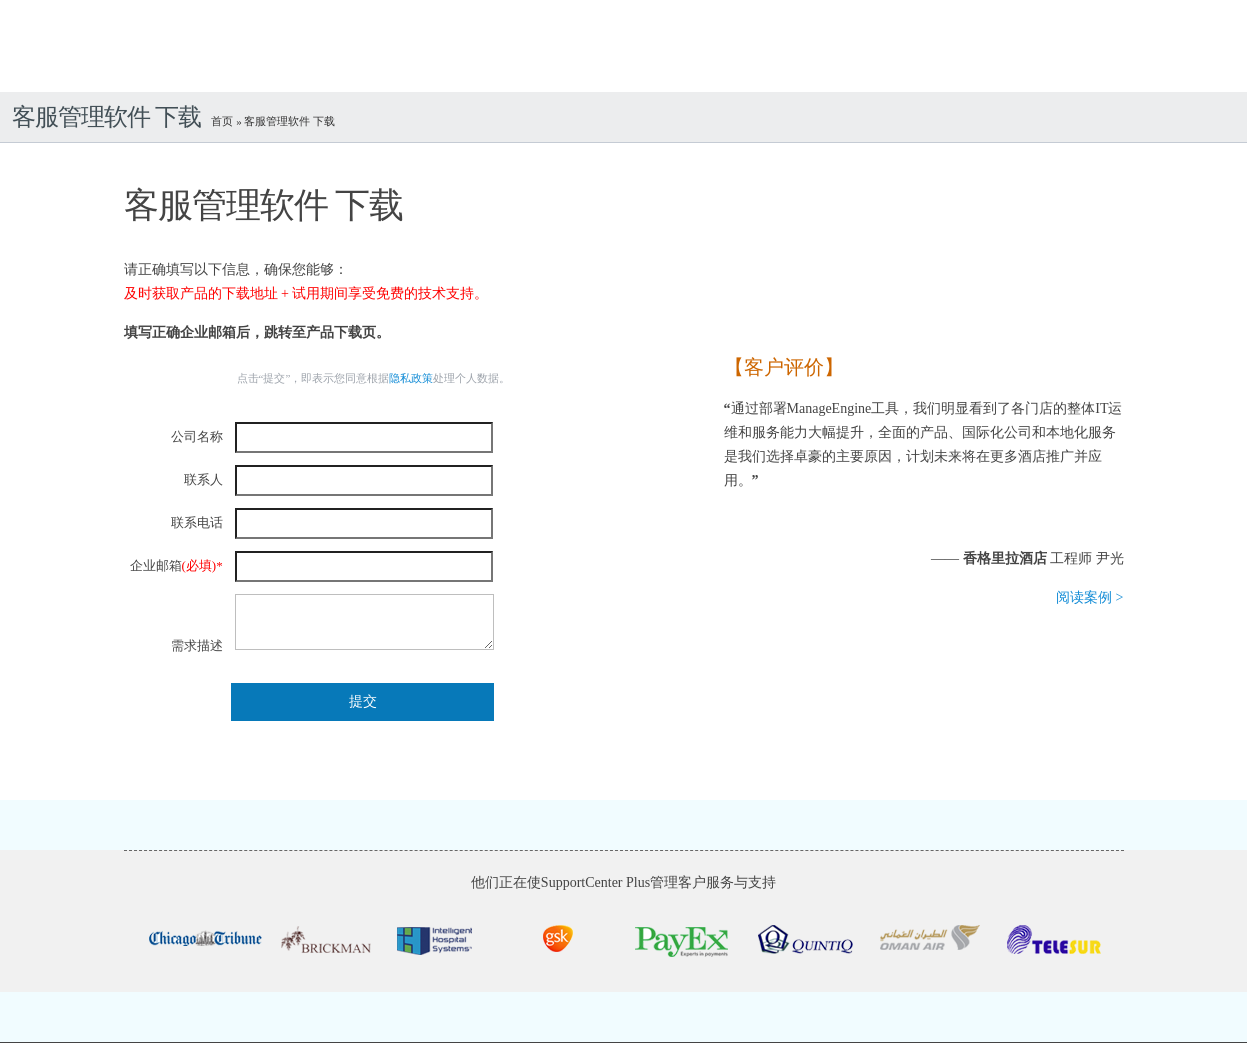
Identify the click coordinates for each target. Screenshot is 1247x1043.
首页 (223, 121)
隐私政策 (411, 378)
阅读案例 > (1089, 597)
